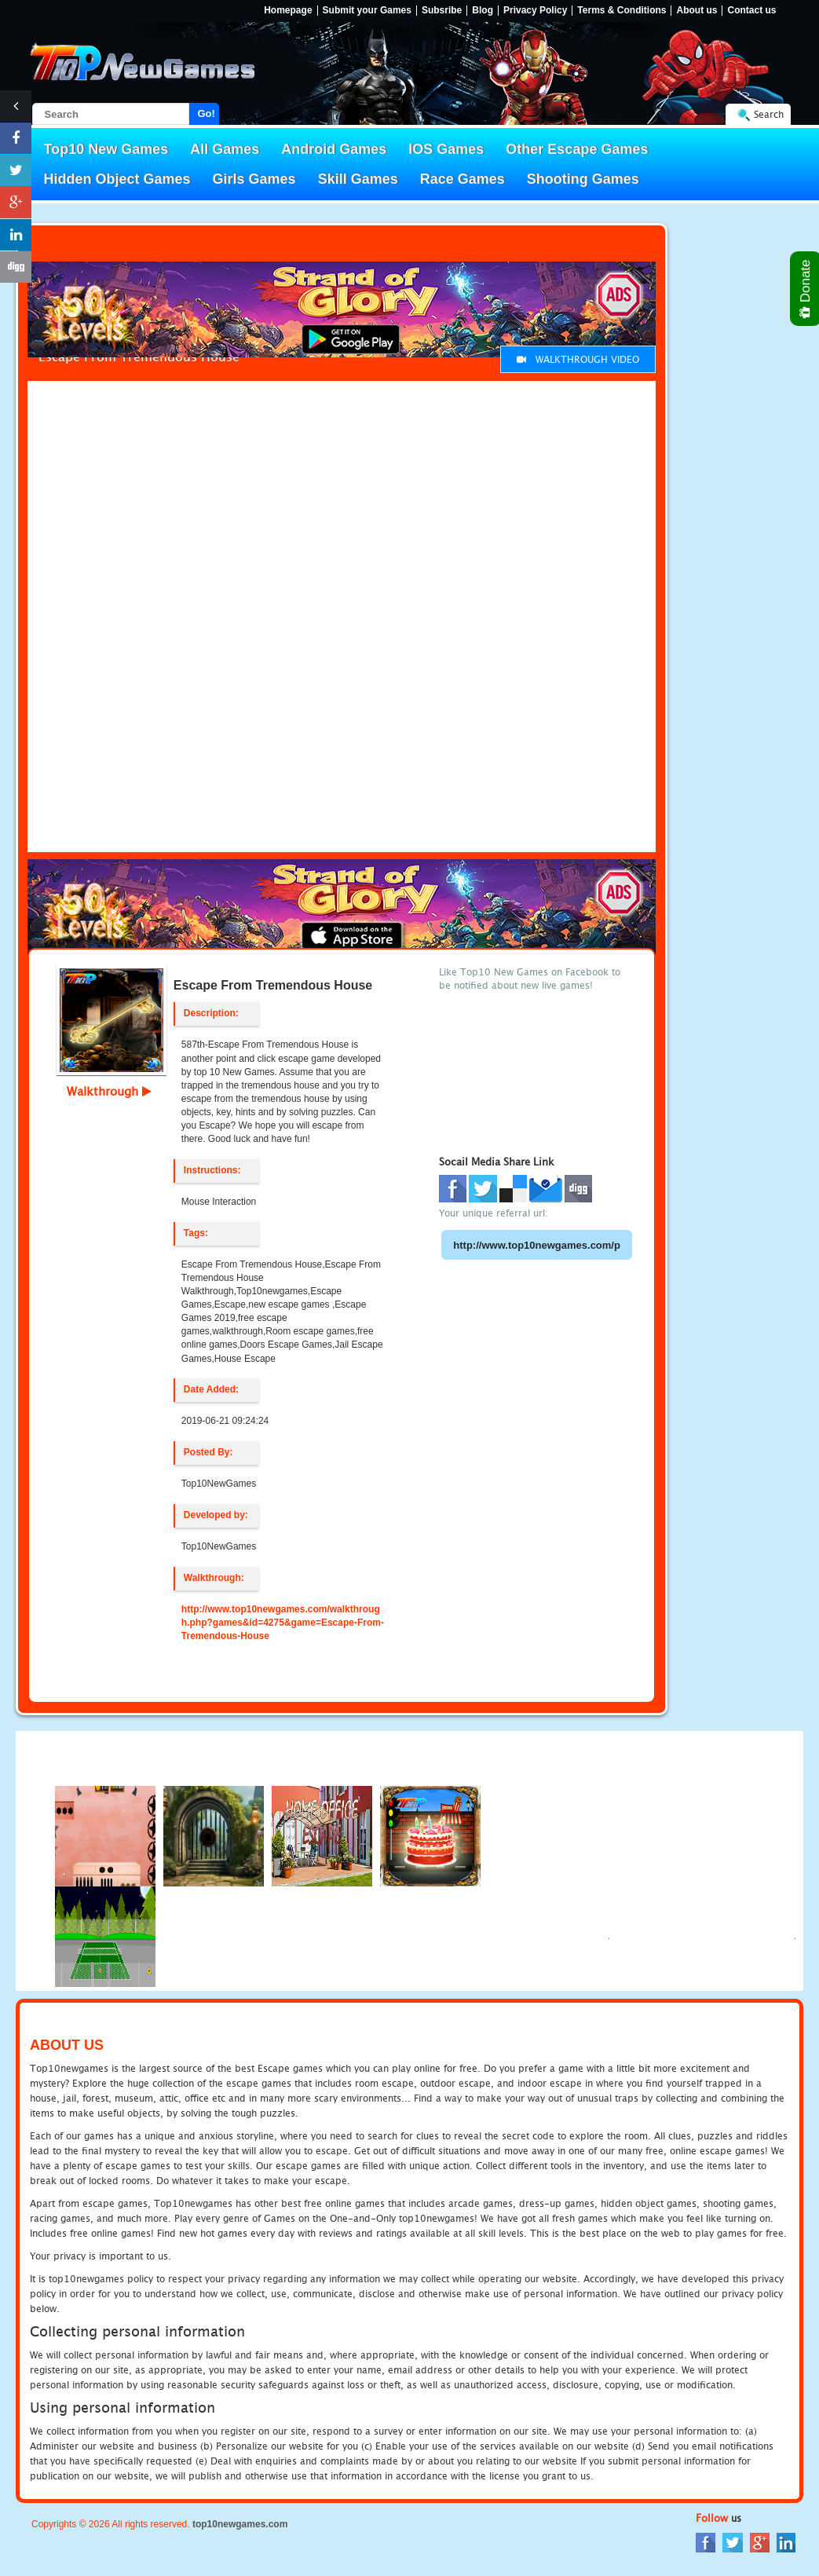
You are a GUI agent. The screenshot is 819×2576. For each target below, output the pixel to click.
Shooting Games (583, 179)
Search (769, 114)
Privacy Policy (535, 10)
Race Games (462, 179)
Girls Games (254, 179)
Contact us (751, 10)
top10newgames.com (239, 2524)
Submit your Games (367, 10)
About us (696, 10)
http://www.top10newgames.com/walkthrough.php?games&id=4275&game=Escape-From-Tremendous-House (282, 1622)
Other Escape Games (577, 149)
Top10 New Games (106, 149)
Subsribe (442, 10)
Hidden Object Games (117, 179)
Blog (482, 10)
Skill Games (358, 179)
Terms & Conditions (621, 10)
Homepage (288, 10)
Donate (806, 288)
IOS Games (446, 149)
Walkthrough (109, 1091)
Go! (206, 113)
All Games (224, 149)
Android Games (333, 149)
